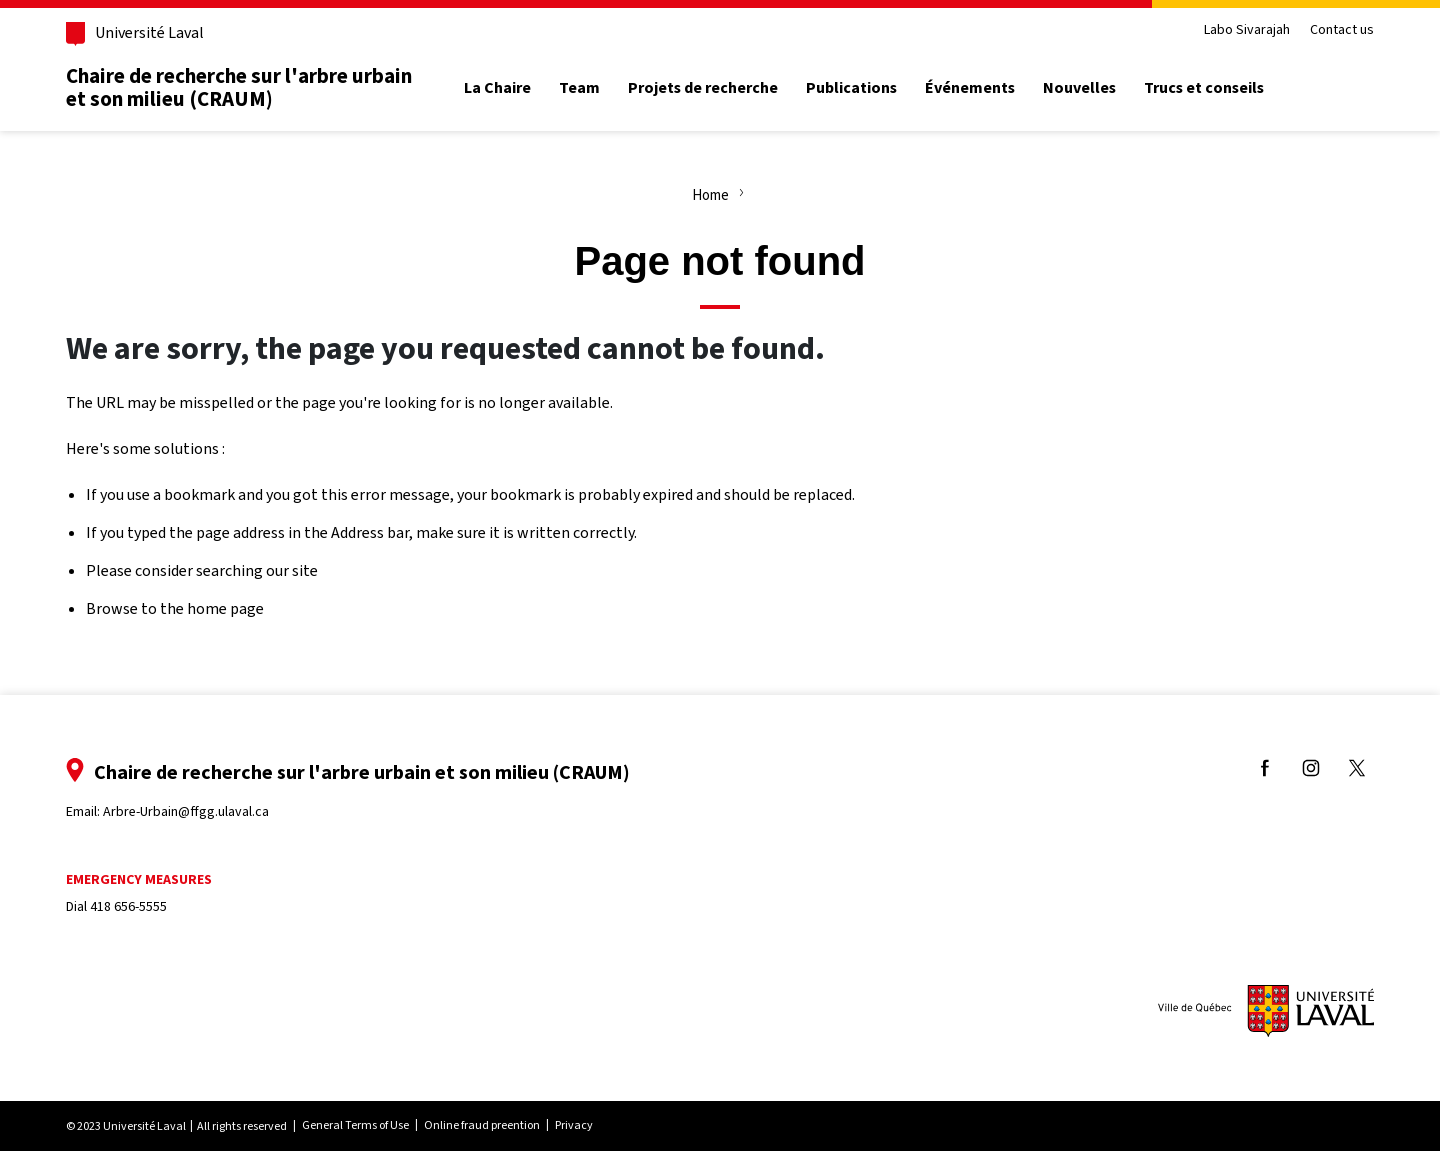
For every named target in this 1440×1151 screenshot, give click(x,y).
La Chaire (497, 88)
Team (579, 88)
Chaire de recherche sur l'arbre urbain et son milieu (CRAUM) (239, 87)
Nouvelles (1079, 88)
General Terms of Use (355, 1125)
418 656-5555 (128, 906)
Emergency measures (139, 879)
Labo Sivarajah (1247, 30)
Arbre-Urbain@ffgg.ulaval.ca (186, 811)
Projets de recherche (703, 88)
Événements (970, 88)
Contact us (1342, 30)
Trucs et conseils (1204, 88)
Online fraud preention (482, 1125)
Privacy (574, 1125)
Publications (851, 88)
